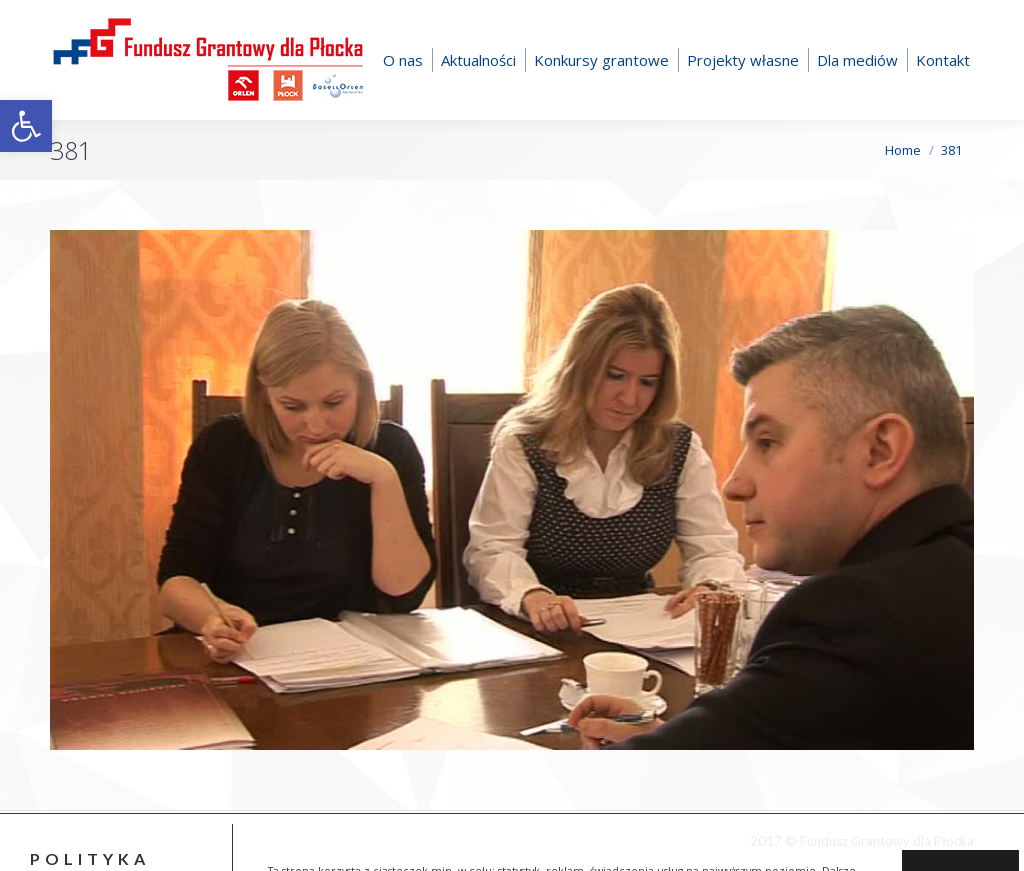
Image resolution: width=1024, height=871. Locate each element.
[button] (26, 126)
